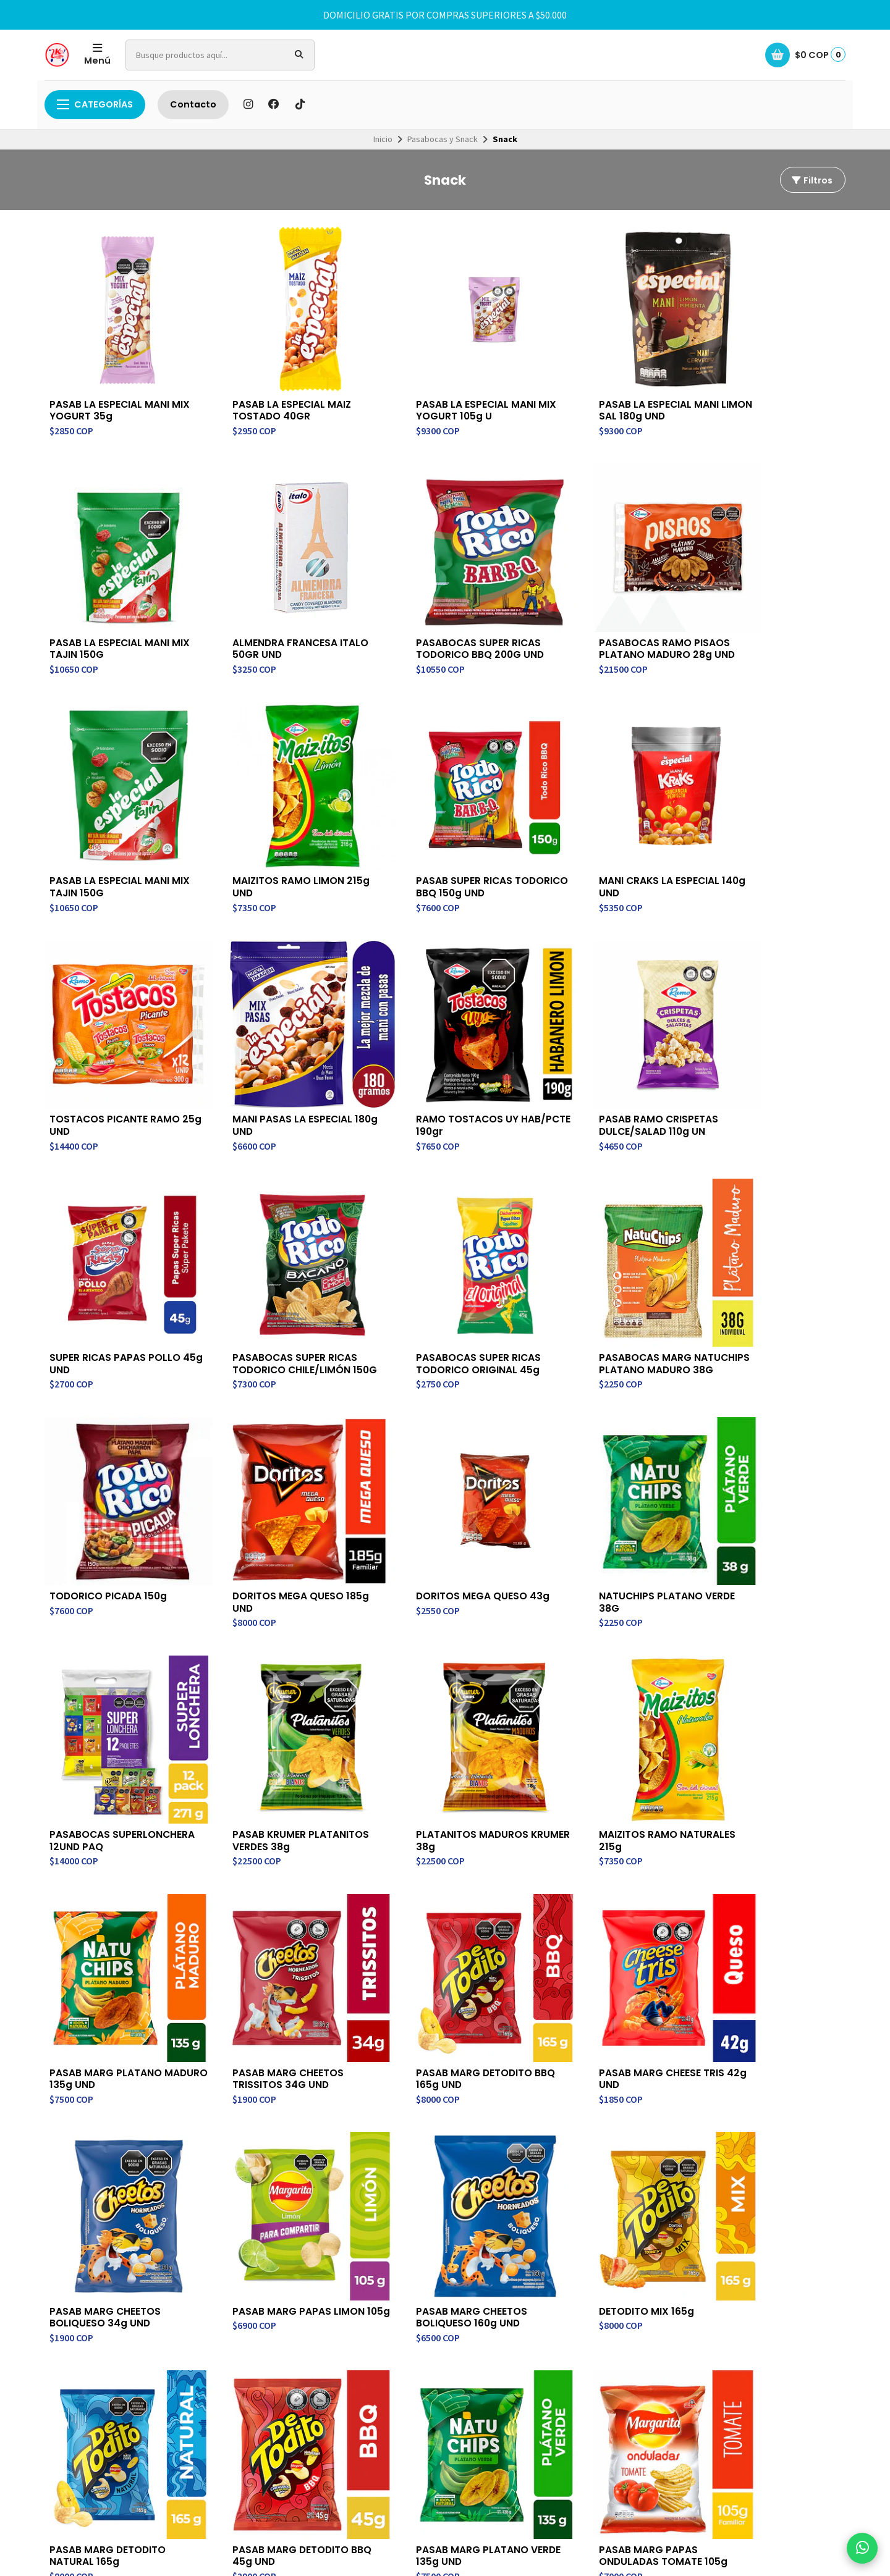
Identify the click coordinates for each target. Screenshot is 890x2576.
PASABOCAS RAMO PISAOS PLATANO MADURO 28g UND (444, 609)
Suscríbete (754, 2125)
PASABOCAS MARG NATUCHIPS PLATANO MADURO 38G (754, 1053)
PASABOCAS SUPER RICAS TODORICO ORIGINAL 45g (602, 1047)
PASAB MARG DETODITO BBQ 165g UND (108, 1729)
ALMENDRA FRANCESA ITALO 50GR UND (118, 609)
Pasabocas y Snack (442, 139)
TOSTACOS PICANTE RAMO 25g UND (441, 828)
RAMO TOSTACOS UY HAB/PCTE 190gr (753, 828)
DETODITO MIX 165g (97, 1941)
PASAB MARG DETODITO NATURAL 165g (271, 1947)
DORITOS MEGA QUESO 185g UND (281, 1278)
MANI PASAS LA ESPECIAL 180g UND (599, 828)
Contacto (193, 104)
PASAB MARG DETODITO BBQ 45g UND (434, 1947)
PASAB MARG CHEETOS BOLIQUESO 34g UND (432, 1729)
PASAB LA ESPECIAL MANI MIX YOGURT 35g (109, 390)
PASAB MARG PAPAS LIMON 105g (605, 1729)
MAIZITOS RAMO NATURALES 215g (444, 1509)
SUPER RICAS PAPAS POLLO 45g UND (278, 1047)
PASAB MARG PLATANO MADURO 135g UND (595, 1509)
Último (488, 2018)
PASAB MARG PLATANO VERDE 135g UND (595, 1947)
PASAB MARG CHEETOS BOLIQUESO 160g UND (758, 1729)
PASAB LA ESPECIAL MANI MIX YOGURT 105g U (436, 390)
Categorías (95, 104)
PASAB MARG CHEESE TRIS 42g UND (276, 1729)
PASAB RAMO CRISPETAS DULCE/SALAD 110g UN (109, 1047)
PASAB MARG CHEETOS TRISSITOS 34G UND (758, 1509)
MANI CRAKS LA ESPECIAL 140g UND (274, 828)
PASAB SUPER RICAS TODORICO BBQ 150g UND (112, 828)
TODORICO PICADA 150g (109, 1272)
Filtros (811, 180)
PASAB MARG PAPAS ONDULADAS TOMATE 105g (767, 1947)
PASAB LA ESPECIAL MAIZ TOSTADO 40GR (273, 390)
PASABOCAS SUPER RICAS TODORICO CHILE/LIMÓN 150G (439, 1053)
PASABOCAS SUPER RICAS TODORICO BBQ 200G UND (278, 609)
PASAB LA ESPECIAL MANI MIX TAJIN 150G (762, 390)
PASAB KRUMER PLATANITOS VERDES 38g (118, 1509)
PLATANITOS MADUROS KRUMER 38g (269, 1509)
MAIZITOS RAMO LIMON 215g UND (771, 609)
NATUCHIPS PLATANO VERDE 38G (607, 1278)
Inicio (382, 139)
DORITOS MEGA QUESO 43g (443, 1272)
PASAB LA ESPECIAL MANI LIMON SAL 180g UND (599, 390)
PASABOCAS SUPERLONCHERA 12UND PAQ (760, 1284)
